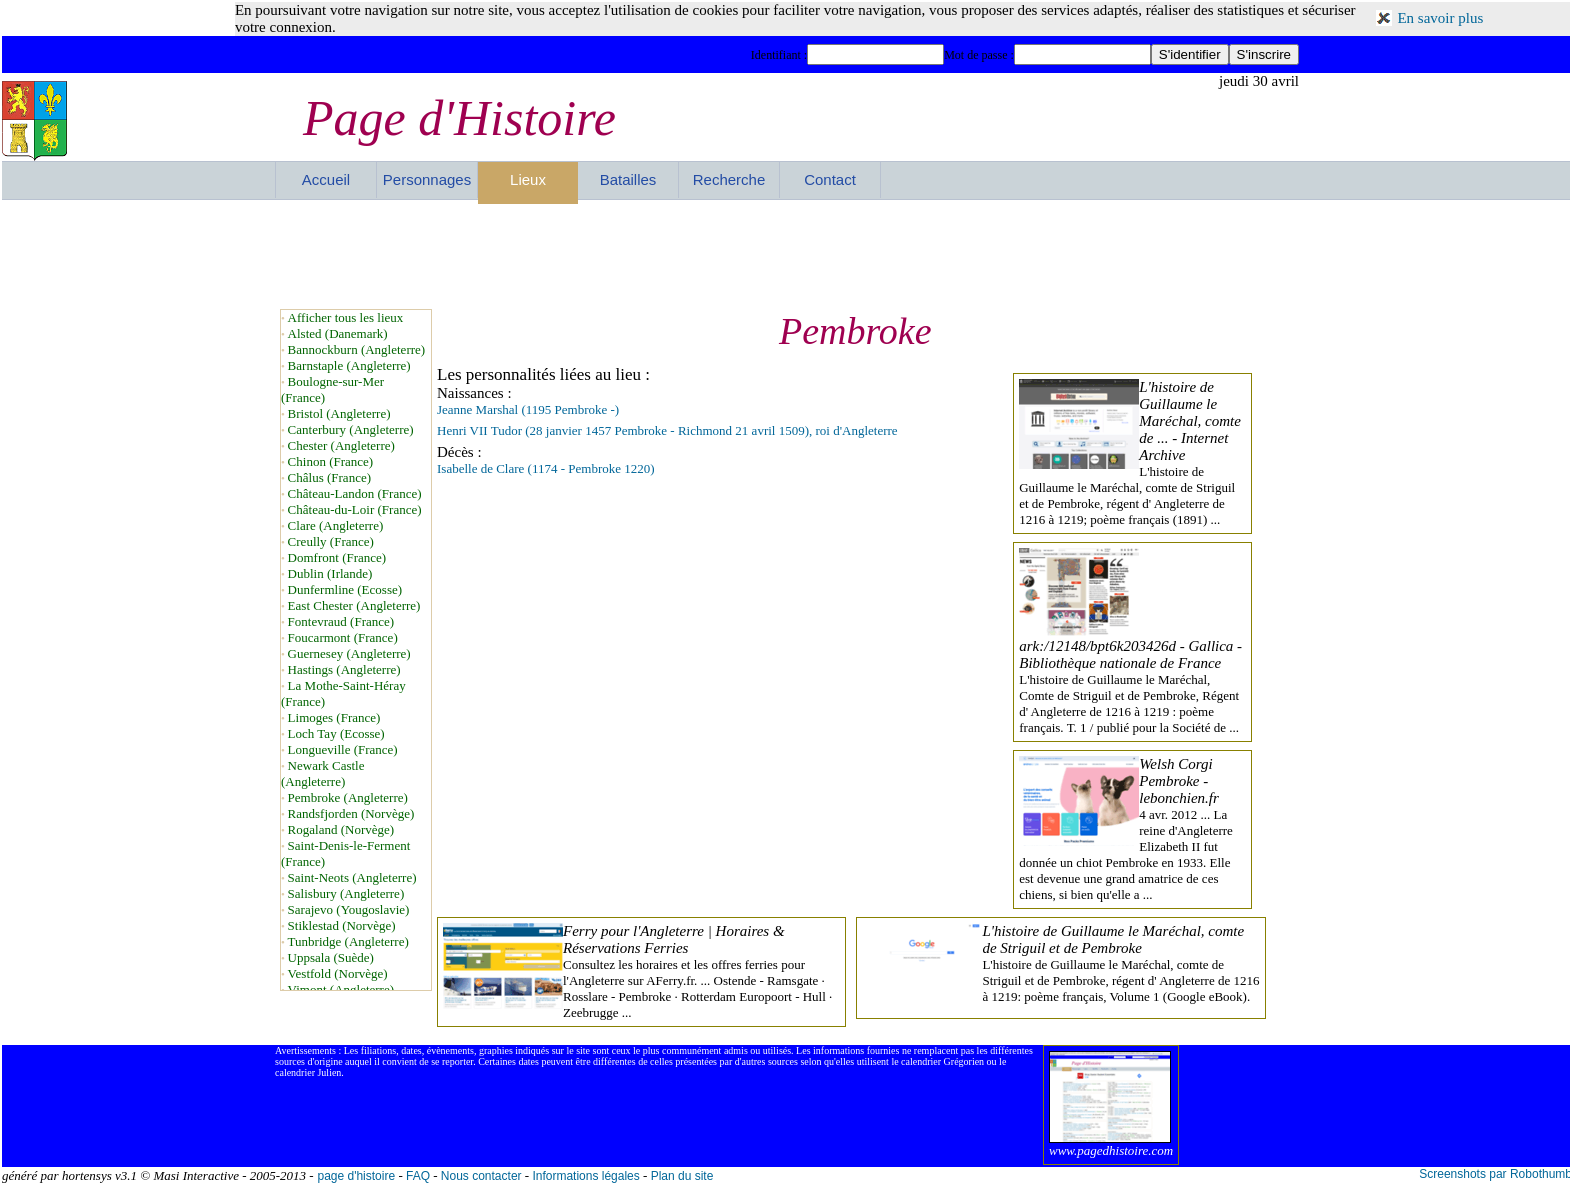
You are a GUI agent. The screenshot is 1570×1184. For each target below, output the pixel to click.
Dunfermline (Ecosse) (345, 589)
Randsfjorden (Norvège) (351, 813)
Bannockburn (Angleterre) (357, 349)
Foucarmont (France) (343, 637)
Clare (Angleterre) (336, 525)
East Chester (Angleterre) (354, 605)
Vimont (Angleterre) (341, 989)
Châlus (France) (329, 477)
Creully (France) (331, 541)
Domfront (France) (337, 557)
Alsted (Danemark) (338, 333)
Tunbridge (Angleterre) (348, 941)
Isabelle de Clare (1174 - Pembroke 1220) (546, 468)
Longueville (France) (343, 749)
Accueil (326, 179)
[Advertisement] (787, 254)
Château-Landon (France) (355, 493)
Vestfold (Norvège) (338, 973)
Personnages (427, 179)
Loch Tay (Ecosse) (336, 733)
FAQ (418, 1176)
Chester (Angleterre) (341, 445)
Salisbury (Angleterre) (346, 893)
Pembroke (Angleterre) (348, 797)
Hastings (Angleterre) (344, 669)
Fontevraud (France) (341, 621)
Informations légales (585, 1176)
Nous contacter (481, 1176)
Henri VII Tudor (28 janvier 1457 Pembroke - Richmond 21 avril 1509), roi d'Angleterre (667, 430)
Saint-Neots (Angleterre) (352, 877)
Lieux (528, 179)
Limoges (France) (334, 717)
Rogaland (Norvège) (341, 829)
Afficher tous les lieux (346, 317)
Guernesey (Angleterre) (349, 653)
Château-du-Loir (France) (355, 509)
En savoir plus (1440, 18)
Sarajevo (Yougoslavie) (349, 909)
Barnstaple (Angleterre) (349, 365)
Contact (830, 179)
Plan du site (682, 1176)
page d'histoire (356, 1176)
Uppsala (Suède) (331, 957)
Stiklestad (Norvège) (342, 925)
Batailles (628, 179)
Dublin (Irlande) (330, 573)
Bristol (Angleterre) (339, 413)
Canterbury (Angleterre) (351, 429)
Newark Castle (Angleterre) (323, 773)
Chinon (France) (331, 461)
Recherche (729, 179)
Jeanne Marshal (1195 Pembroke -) (528, 409)
